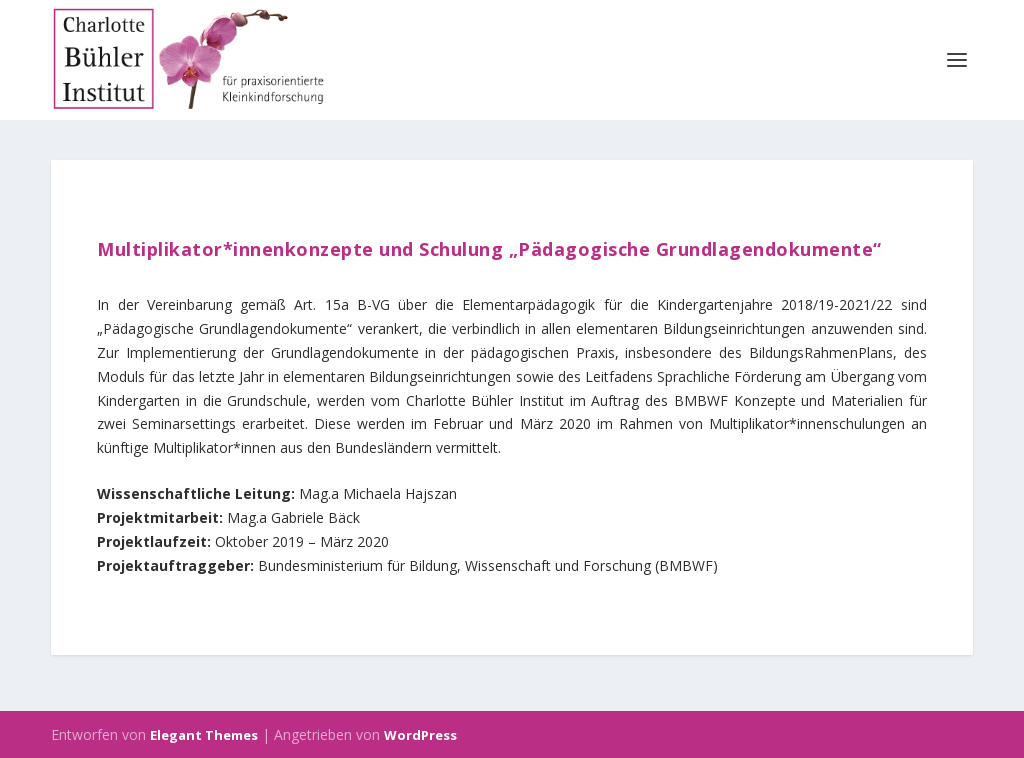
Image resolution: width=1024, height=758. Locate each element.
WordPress (420, 735)
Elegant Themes (204, 735)
